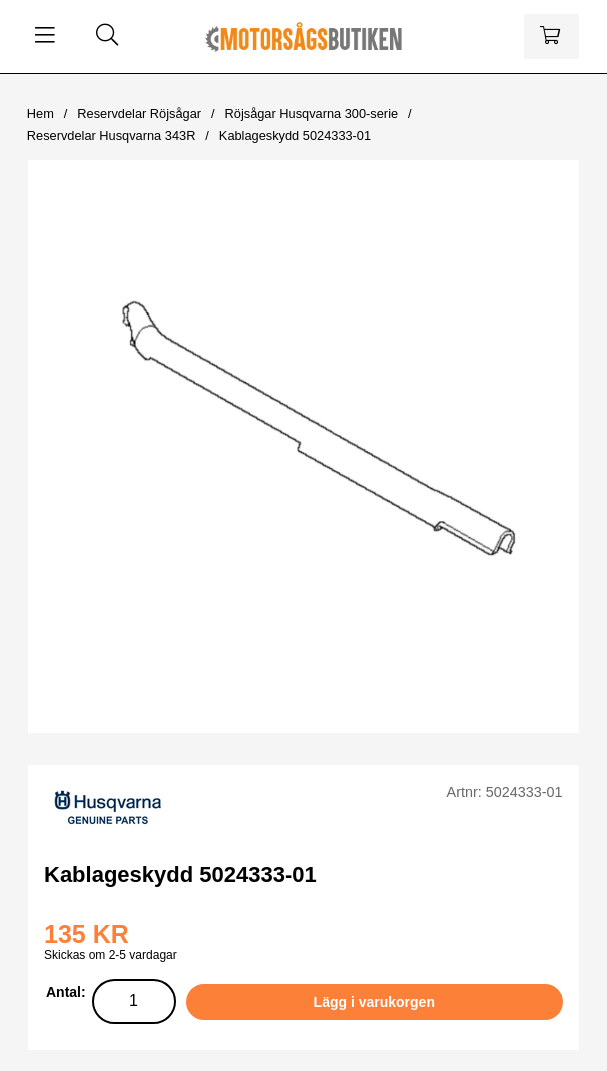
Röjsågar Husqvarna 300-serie (312, 113)
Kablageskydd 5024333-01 (295, 135)
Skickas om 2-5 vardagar (110, 955)
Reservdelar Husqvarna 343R (111, 135)
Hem (40, 113)
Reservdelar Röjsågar (139, 113)
